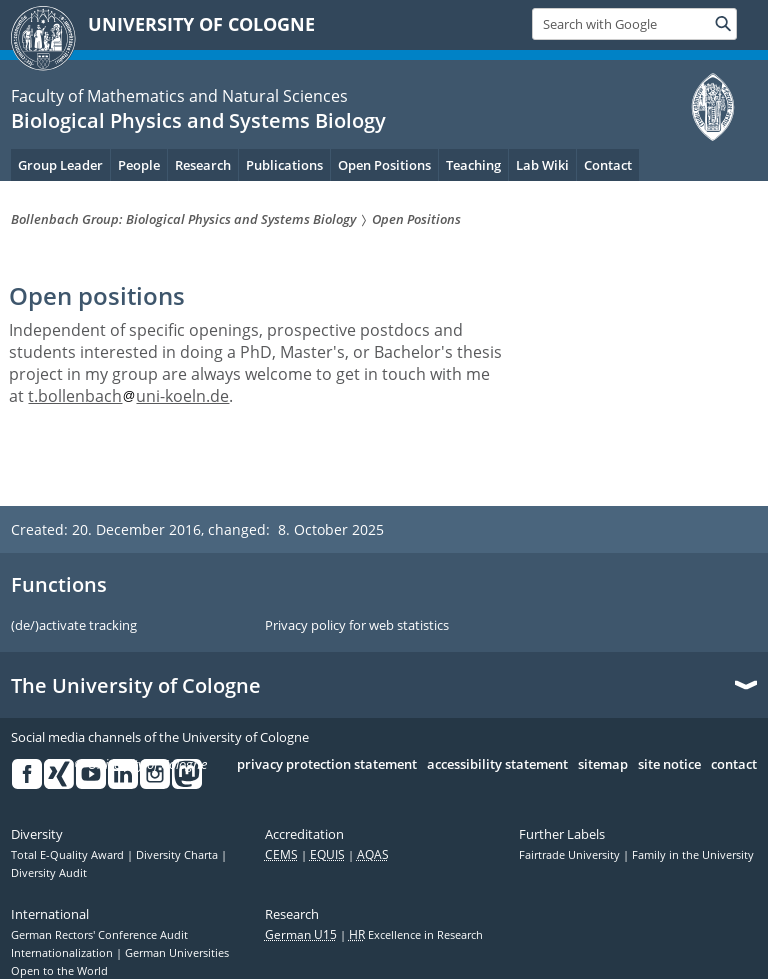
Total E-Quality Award (69, 855)
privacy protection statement (327, 765)
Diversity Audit (49, 873)
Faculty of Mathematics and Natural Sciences (179, 96)
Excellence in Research (416, 935)
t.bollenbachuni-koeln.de (128, 396)
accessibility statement (497, 765)
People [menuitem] (139, 165)
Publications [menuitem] (284, 165)
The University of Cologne (136, 686)
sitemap (603, 765)
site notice (669, 765)
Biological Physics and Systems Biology (198, 120)
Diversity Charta (178, 855)
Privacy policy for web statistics (357, 626)
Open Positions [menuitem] (384, 165)
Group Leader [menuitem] (60, 165)
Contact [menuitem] (608, 165)
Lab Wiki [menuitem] (542, 165)
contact (734, 765)
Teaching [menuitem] (473, 165)
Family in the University (693, 855)
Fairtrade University (571, 855)
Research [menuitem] (203, 165)
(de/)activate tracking (74, 626)
